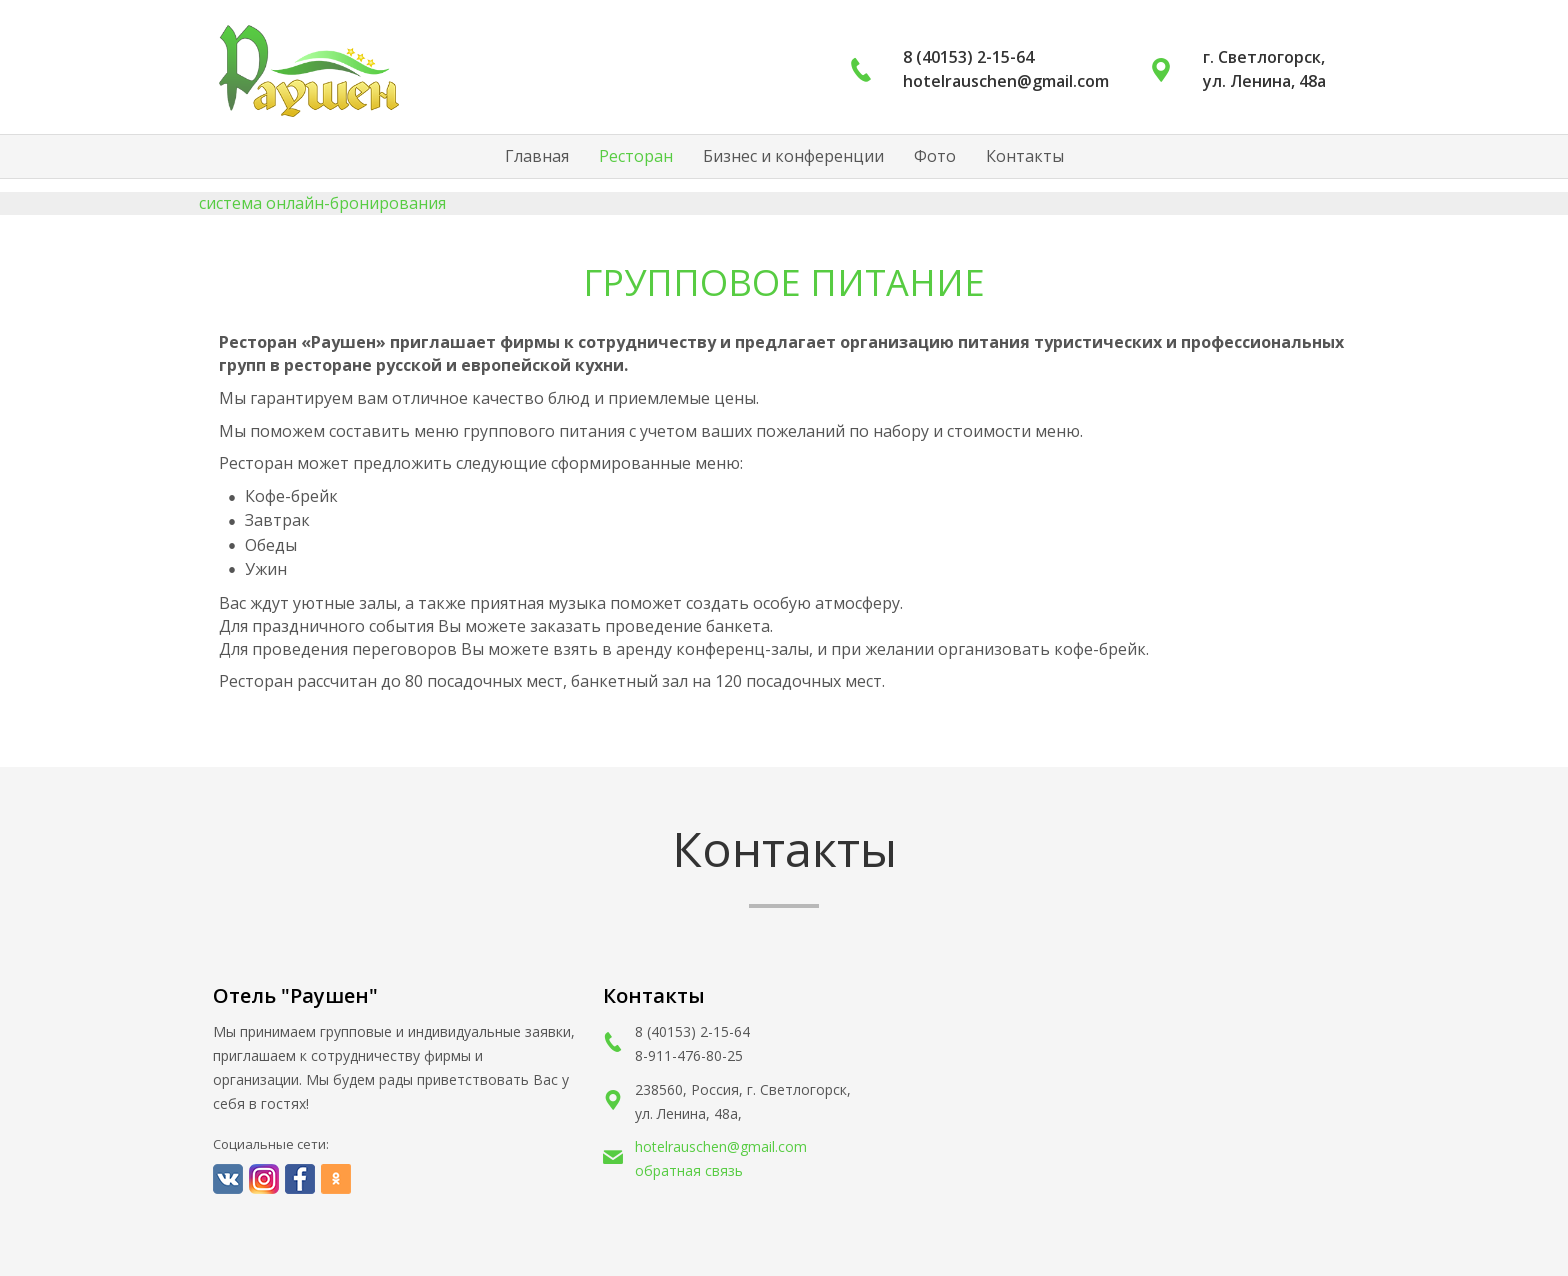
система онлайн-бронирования (322, 203)
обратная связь (689, 1170)
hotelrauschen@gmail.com (721, 1146)
